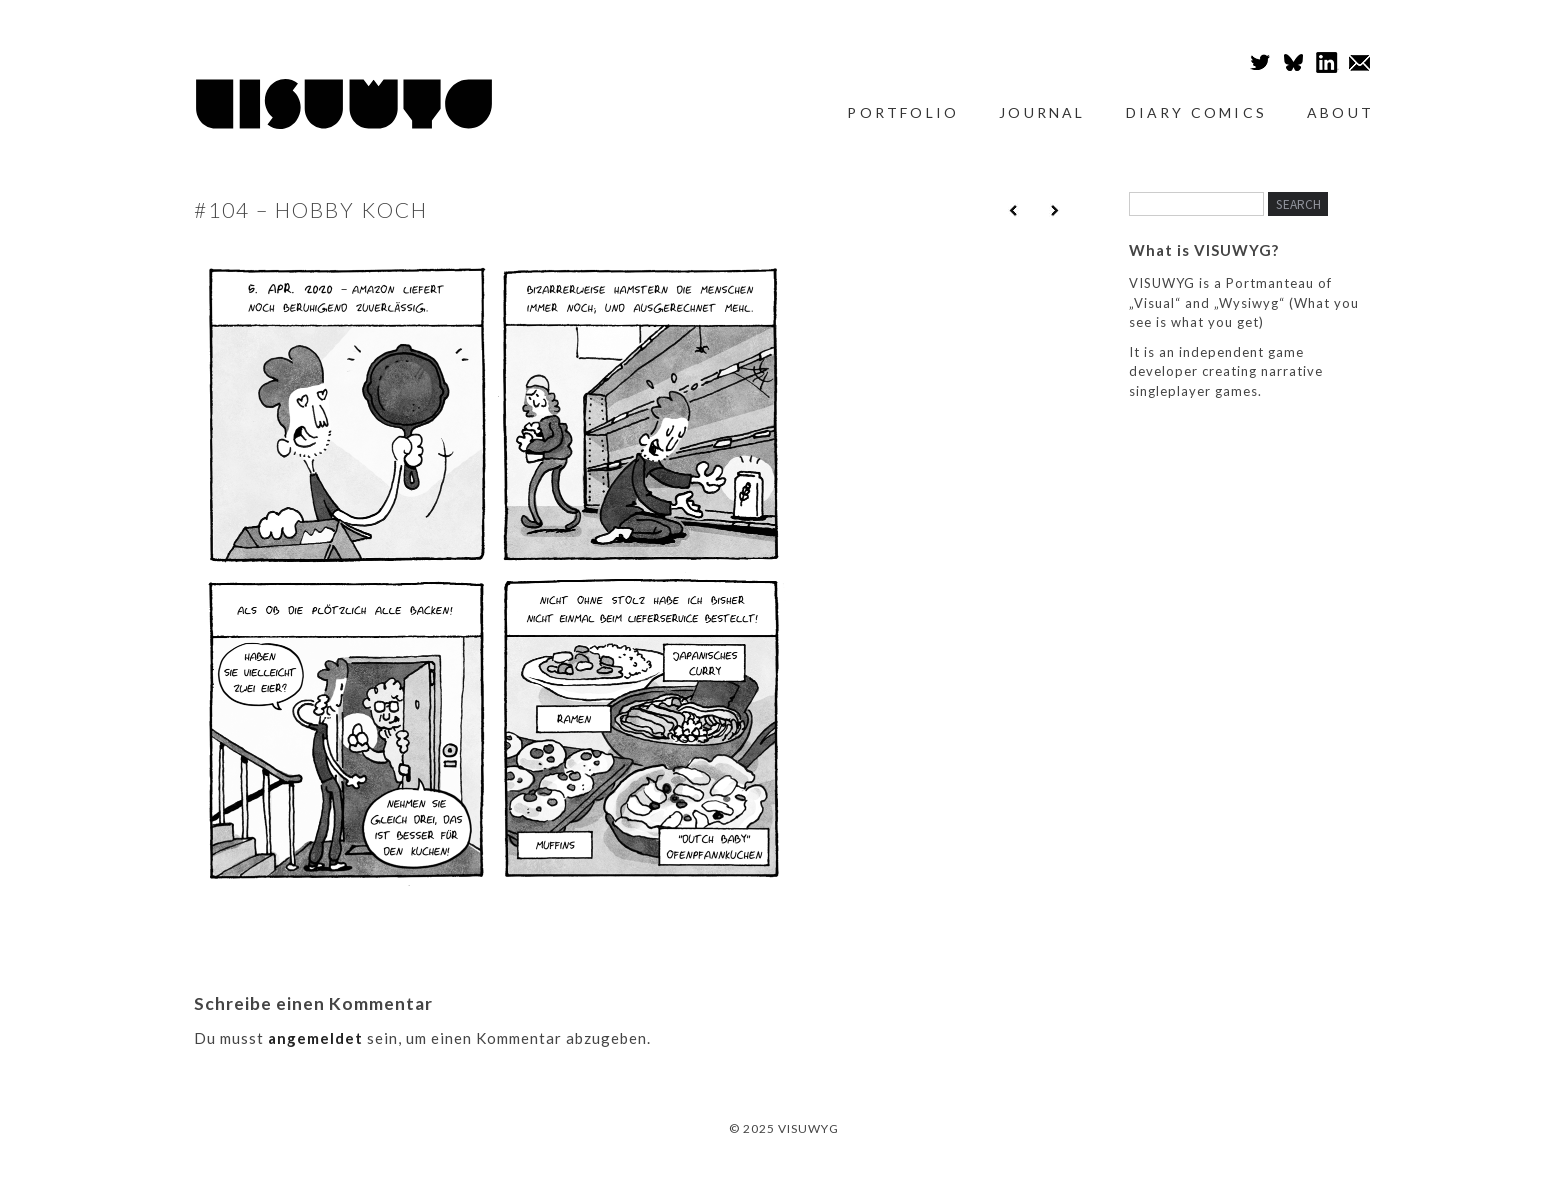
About (1340, 112)
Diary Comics (1196, 112)
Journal (1042, 112)
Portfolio (903, 112)
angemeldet (315, 1038)
